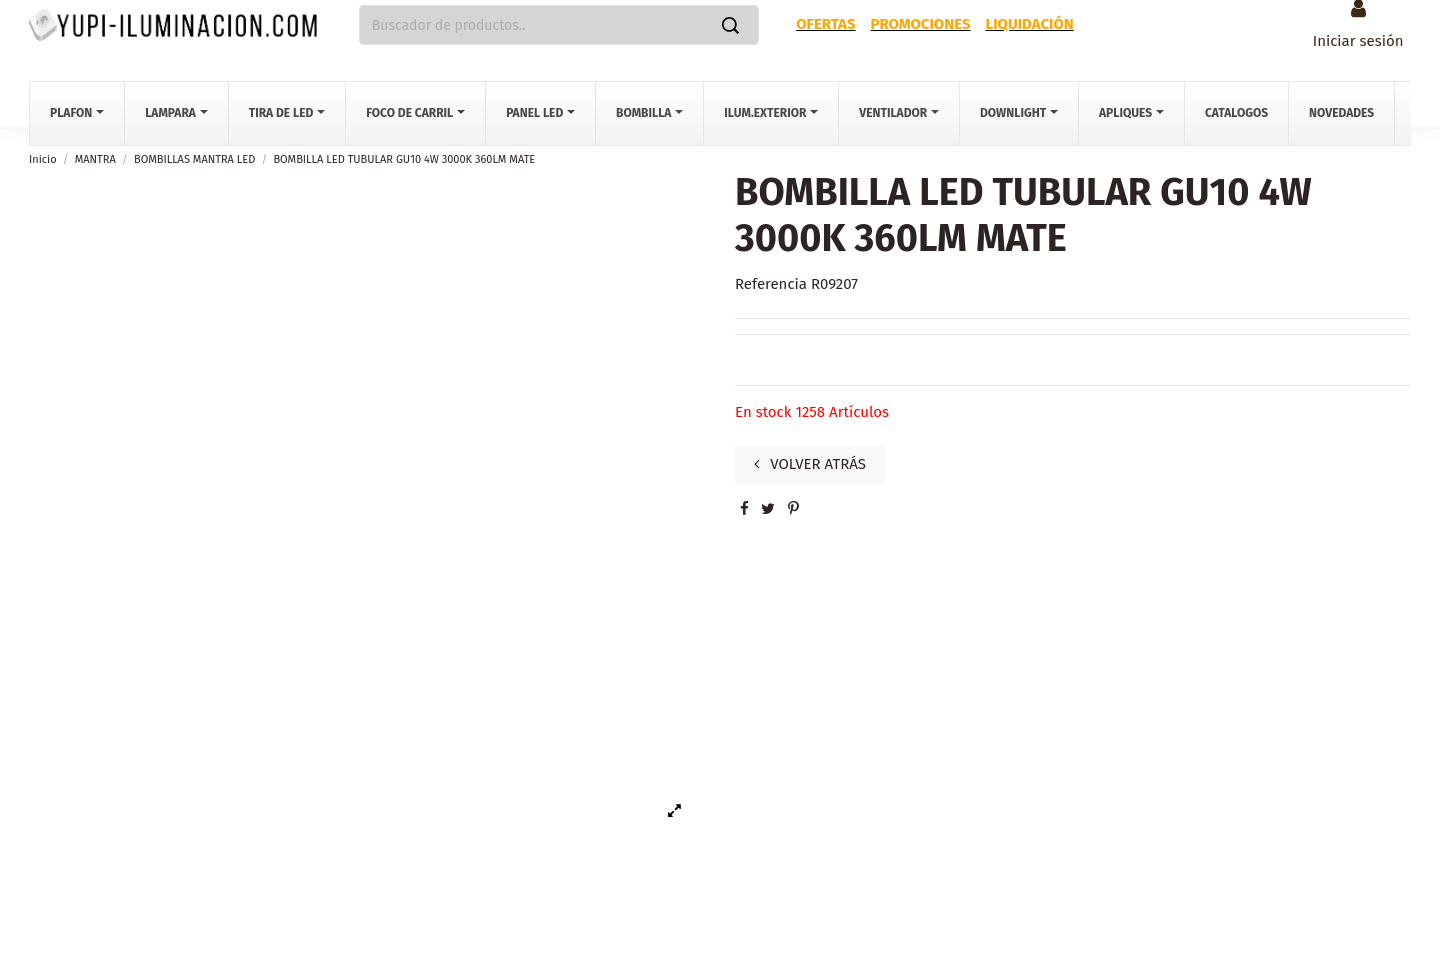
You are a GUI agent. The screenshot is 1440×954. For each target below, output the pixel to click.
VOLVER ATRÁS (810, 464)
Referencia (771, 284)
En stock (763, 412)
